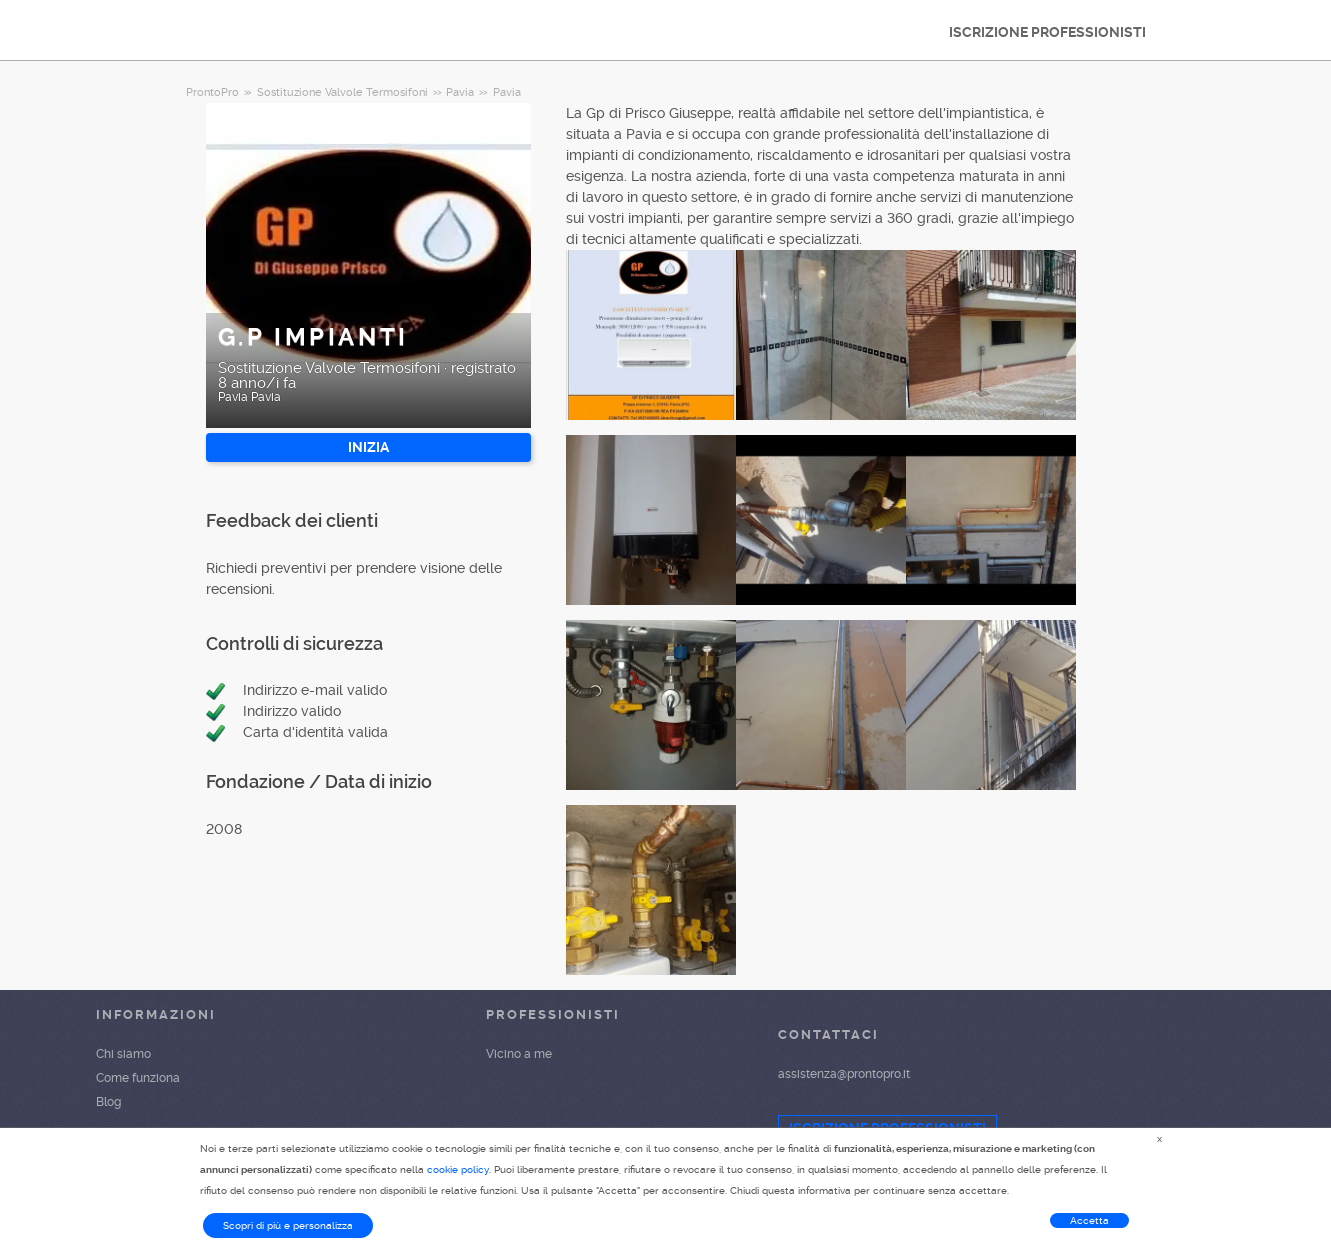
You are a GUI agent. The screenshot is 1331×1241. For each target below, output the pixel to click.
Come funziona (138, 1078)
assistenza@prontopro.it (844, 1074)
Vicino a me (519, 1054)
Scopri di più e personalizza (288, 1225)
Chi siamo (123, 1054)
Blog (108, 1102)
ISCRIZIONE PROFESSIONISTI (1047, 32)
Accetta (1089, 1220)
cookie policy (458, 1169)
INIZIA (368, 447)
